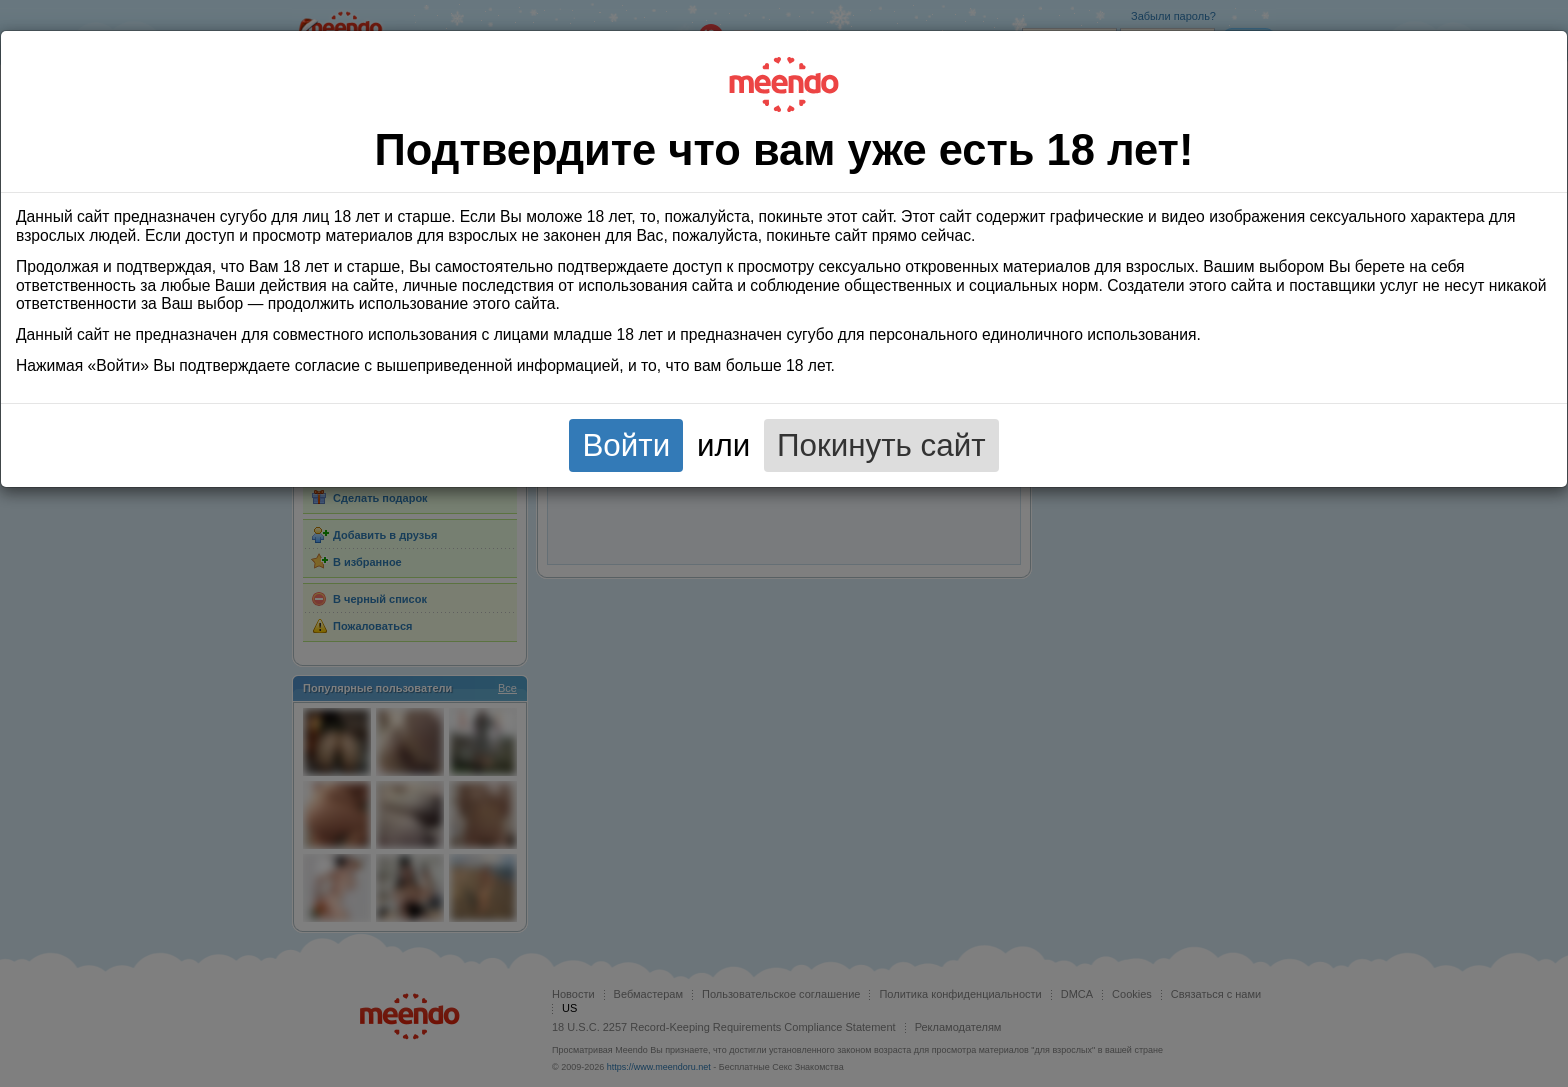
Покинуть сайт (881, 445)
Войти (626, 445)
